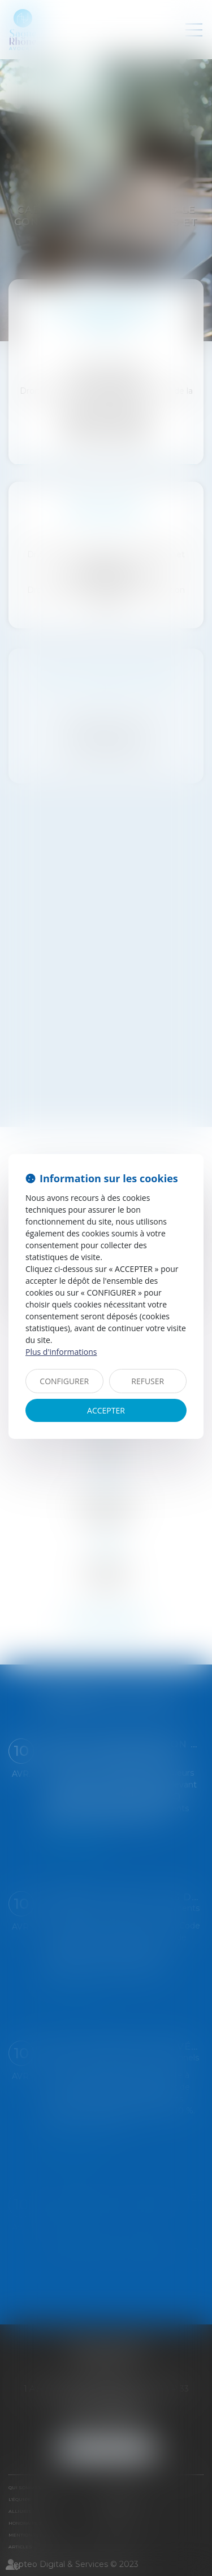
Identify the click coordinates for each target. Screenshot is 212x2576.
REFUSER (147, 1381)
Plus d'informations (61, 1351)
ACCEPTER (106, 1410)
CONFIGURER (64, 1381)
